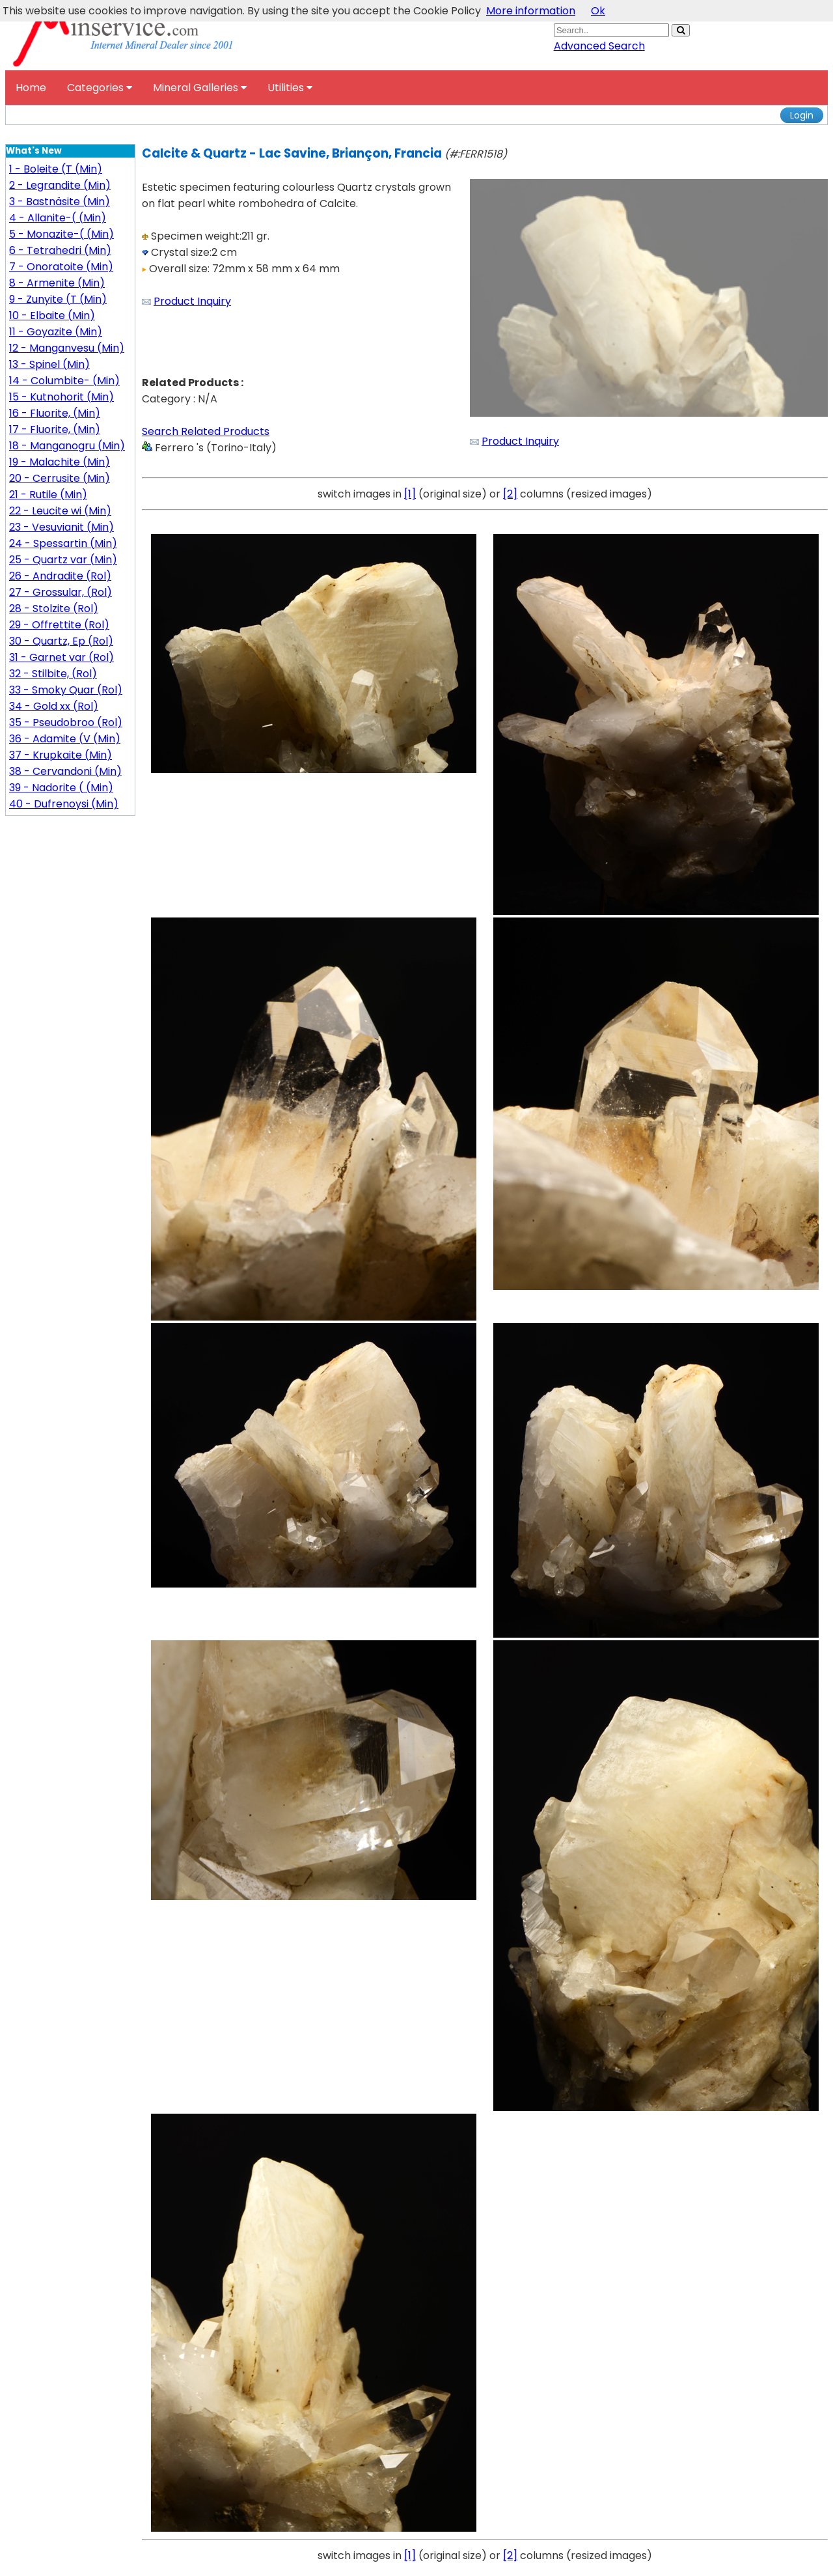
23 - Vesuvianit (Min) (61, 527)
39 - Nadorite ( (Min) (61, 787)
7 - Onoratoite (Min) (61, 266)
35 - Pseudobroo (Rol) (65, 722)
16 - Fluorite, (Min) (54, 413)
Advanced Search (599, 45)
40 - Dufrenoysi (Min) (63, 803)
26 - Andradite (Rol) (60, 575)
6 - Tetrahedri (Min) (60, 250)
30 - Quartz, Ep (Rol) (61, 641)
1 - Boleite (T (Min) (55, 168)
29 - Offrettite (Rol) (59, 624)
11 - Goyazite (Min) (55, 331)
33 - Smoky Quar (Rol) (65, 689)
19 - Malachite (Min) (59, 462)
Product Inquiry (192, 301)
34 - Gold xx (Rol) (53, 706)
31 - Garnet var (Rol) (61, 657)
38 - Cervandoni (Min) (65, 771)
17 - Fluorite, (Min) (54, 429)
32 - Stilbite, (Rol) (53, 673)
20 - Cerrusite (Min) (59, 478)
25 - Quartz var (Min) (63, 559)
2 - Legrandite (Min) (60, 185)
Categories (99, 87)
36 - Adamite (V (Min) (64, 738)
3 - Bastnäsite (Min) (59, 201)
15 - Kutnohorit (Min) (61, 396)
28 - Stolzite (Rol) (53, 608)
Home (31, 87)
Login (801, 115)
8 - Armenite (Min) (57, 282)
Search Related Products (205, 431)
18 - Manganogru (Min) (67, 445)
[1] (410, 493)
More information (530, 10)
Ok (598, 10)
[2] (510, 493)
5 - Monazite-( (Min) (61, 234)
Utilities (289, 87)
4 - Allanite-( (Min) (57, 217)
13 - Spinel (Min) (49, 364)
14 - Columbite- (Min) (64, 380)
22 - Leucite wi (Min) (60, 510)
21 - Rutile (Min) (48, 494)
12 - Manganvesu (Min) (66, 348)
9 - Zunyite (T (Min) (58, 299)
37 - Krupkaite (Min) (60, 755)
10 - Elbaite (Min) (52, 315)
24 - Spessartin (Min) (63, 543)
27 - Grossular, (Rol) (60, 592)
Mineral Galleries (200, 87)
